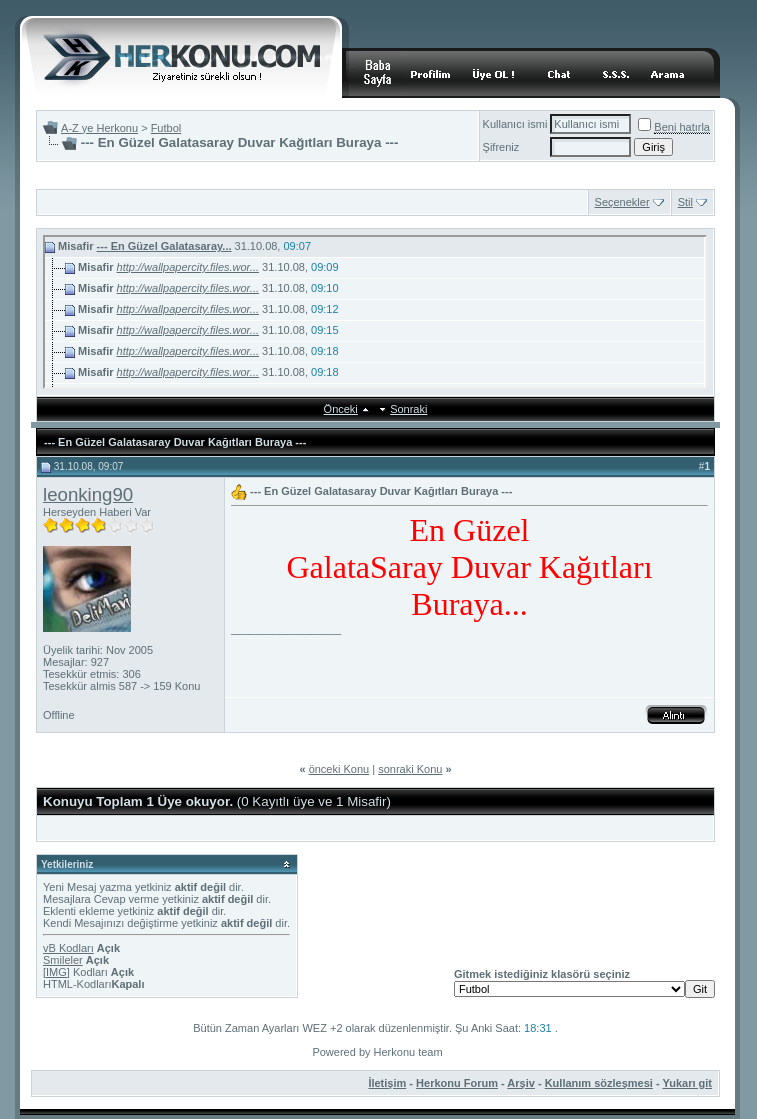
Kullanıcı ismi (515, 124)
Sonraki (408, 409)
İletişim (387, 1083)
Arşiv (521, 1083)
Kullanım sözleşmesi (599, 1083)
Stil (685, 202)
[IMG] (56, 972)
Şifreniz (501, 147)
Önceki (341, 409)
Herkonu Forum (457, 1083)
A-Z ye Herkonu (99, 128)
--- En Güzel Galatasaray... (164, 246)
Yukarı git (687, 1083)
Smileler (63, 960)
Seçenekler (622, 202)
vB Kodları (68, 948)
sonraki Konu (410, 769)
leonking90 (88, 494)
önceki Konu (339, 769)
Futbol (166, 128)
